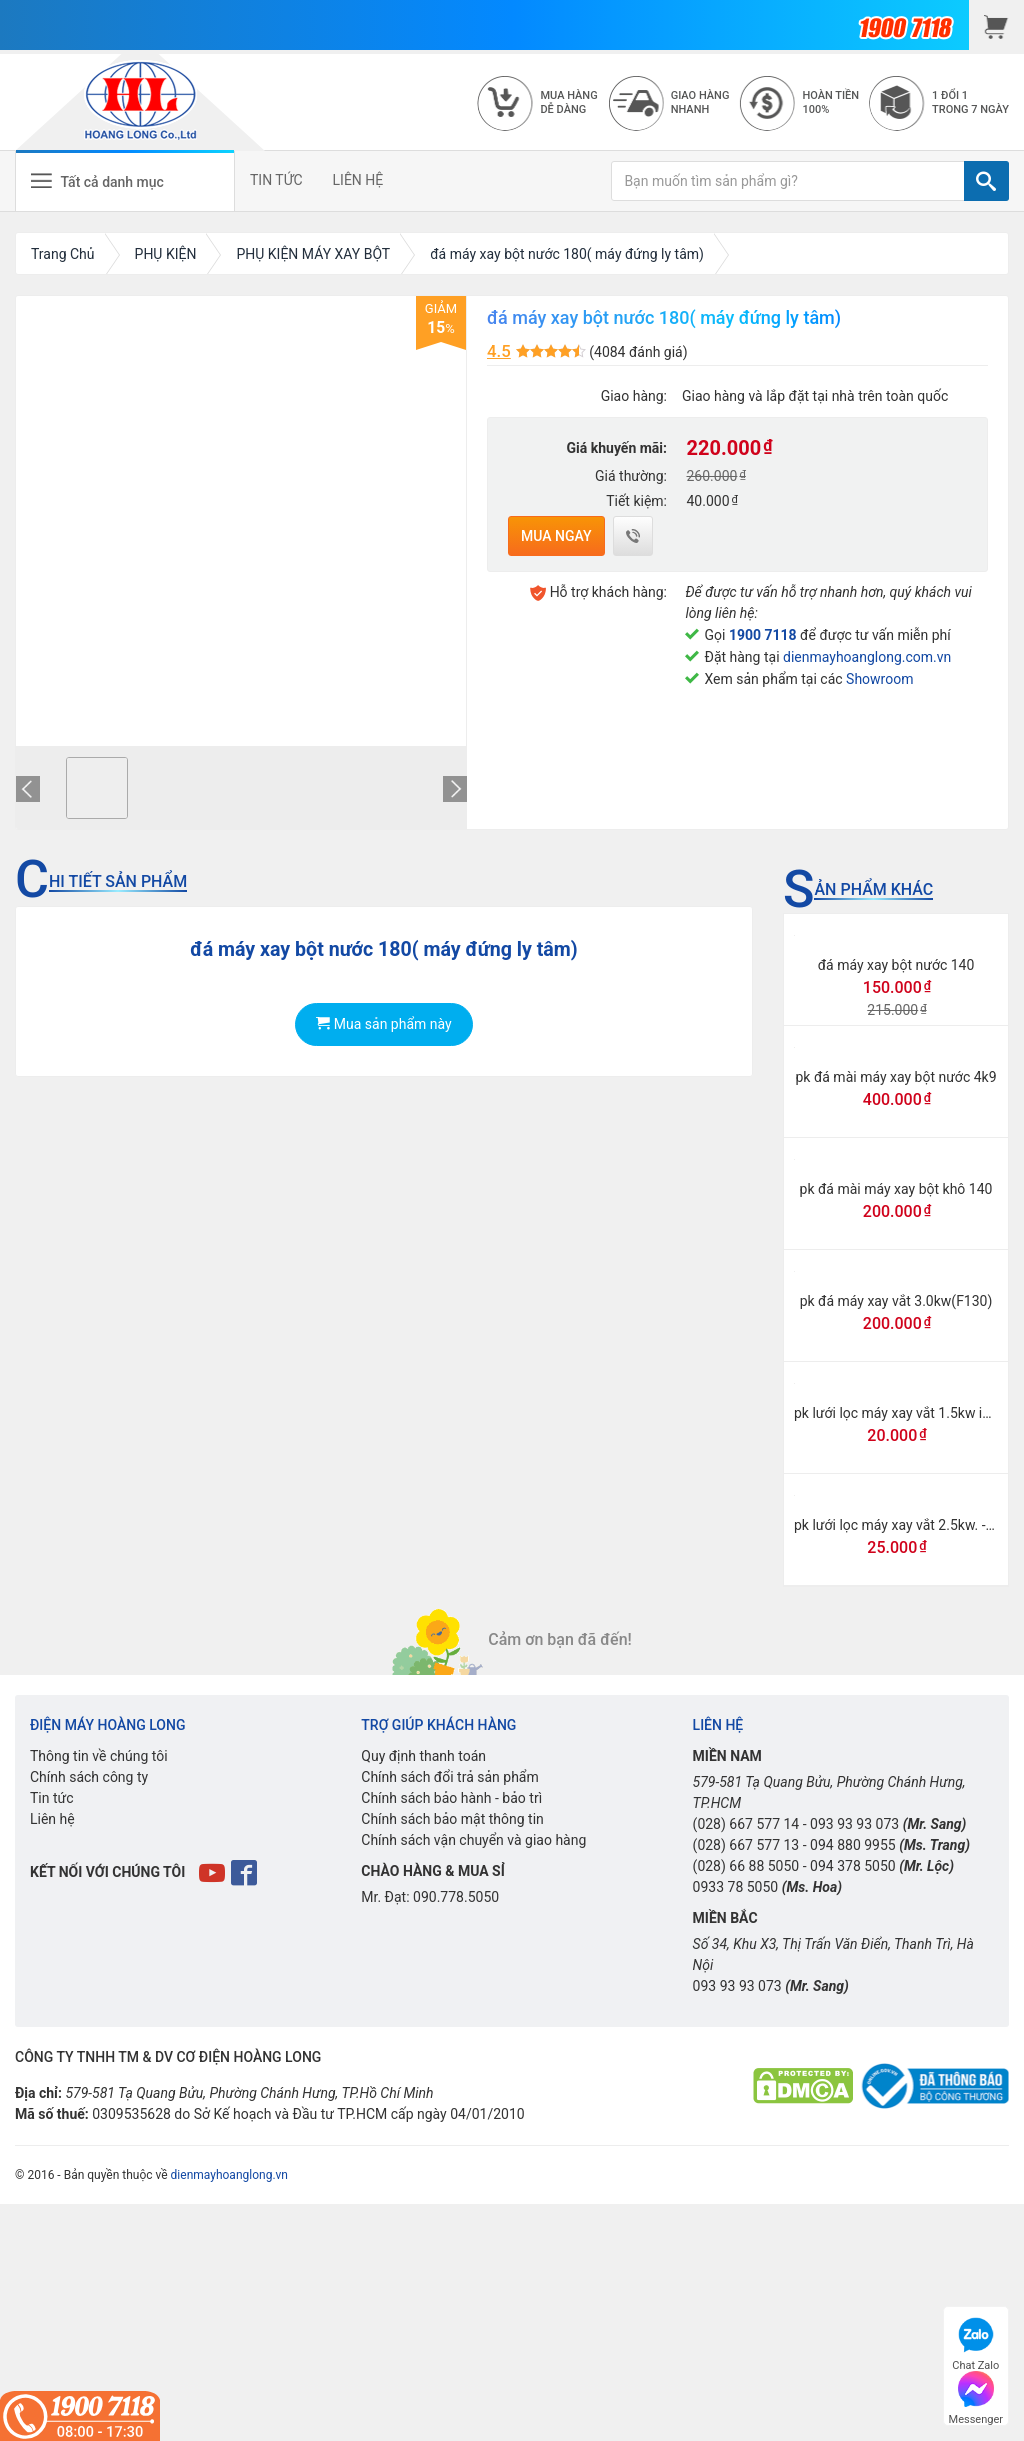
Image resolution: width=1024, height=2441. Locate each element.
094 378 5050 (853, 1866)
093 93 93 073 (854, 1824)
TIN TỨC (276, 180)
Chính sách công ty (89, 1777)
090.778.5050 (456, 1897)
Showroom (879, 679)
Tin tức (52, 1798)
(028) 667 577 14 (746, 1824)
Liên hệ (52, 1819)
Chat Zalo (975, 2341)
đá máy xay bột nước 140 (896, 965)
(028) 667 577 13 (746, 1845)
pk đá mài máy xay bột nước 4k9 (895, 1077)
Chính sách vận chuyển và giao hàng (473, 1840)
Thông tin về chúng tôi (99, 1756)
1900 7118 (763, 635)
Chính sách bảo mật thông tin (452, 1819)
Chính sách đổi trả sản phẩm (449, 1777)
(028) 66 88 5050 (746, 1866)
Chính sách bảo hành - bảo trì (451, 1798)
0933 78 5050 (736, 1887)
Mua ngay (556, 536)
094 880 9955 (853, 1845)
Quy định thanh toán (423, 1756)
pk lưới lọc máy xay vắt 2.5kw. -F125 (905, 1525)
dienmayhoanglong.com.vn (867, 657)
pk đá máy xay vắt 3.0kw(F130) (896, 1301)
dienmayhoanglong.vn (229, 2175)
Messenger (976, 2395)
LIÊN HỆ (358, 180)
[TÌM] (986, 181)
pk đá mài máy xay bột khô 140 (896, 1189)
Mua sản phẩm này (383, 1024)
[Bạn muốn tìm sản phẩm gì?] (788, 181)
